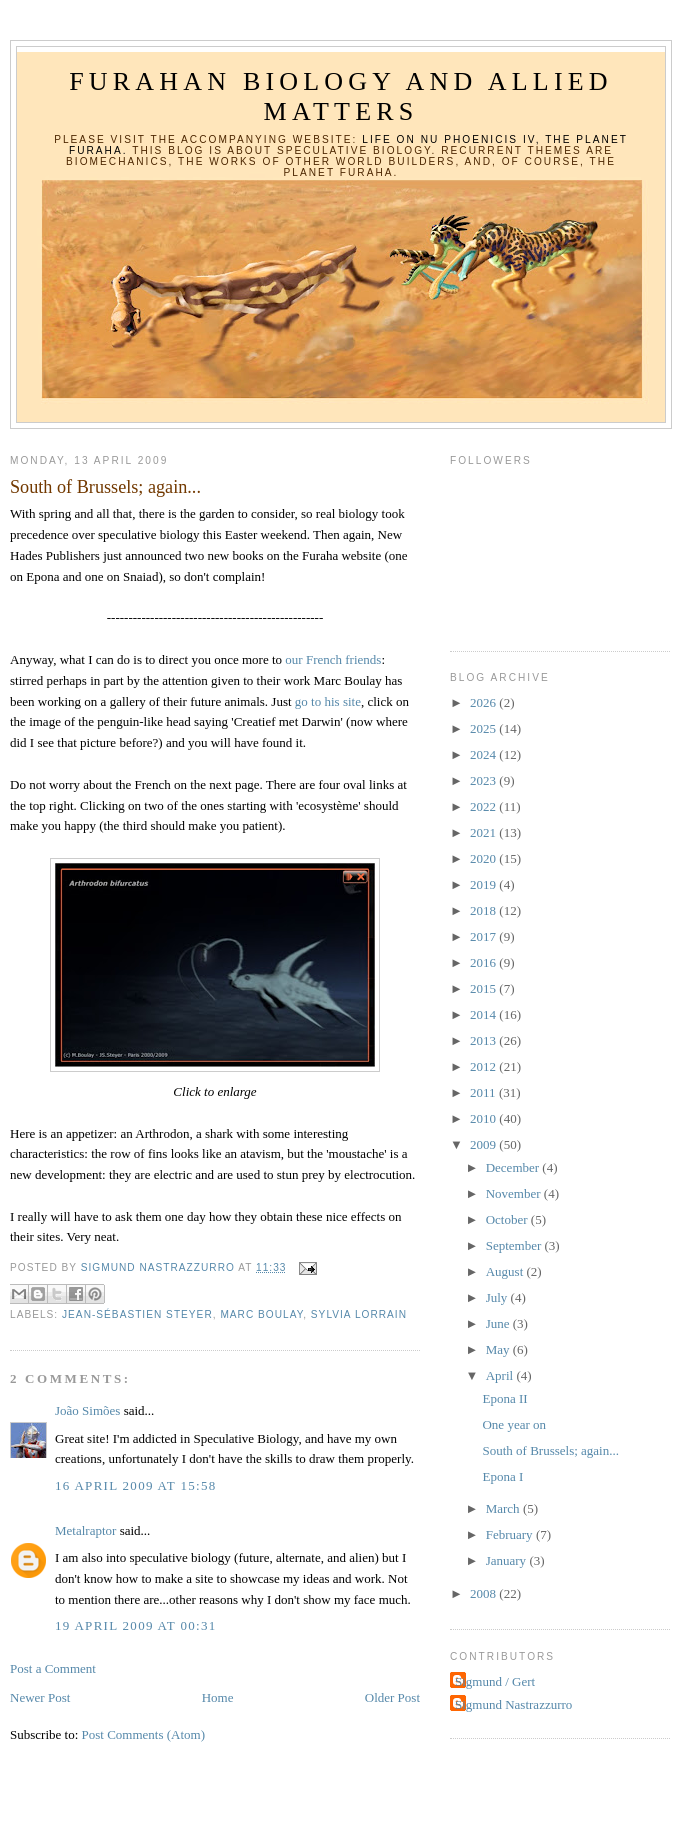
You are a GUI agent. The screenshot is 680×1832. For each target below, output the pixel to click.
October (508, 1219)
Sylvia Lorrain (359, 1314)
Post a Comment (53, 1668)
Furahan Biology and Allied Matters (341, 96)
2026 (484, 702)
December (514, 1167)
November (515, 1193)
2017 (484, 936)
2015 (484, 988)
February (511, 1534)
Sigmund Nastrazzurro (513, 1704)
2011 (484, 1092)
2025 (484, 728)
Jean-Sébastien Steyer (137, 1314)
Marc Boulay (261, 1314)
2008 (484, 1593)
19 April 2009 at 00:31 (136, 1625)
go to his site (328, 701)
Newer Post (40, 1697)
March (504, 1508)
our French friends (331, 659)
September (515, 1245)
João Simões (87, 1410)
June (499, 1323)
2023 (484, 780)
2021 (484, 832)
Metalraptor (85, 1530)
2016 (484, 962)
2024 (484, 754)
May (499, 1349)
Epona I (502, 1476)
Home (218, 1697)
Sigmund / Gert (495, 1681)
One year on (514, 1424)
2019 (484, 884)
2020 (484, 858)
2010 (484, 1118)
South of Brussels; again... (550, 1450)
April (501, 1375)
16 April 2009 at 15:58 (136, 1485)
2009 (484, 1144)
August (506, 1271)
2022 (484, 806)
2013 (484, 1040)
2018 (484, 910)
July (498, 1297)
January (508, 1560)
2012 (484, 1066)
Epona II (504, 1398)
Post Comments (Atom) (144, 1734)
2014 (484, 1014)
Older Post (392, 1697)
